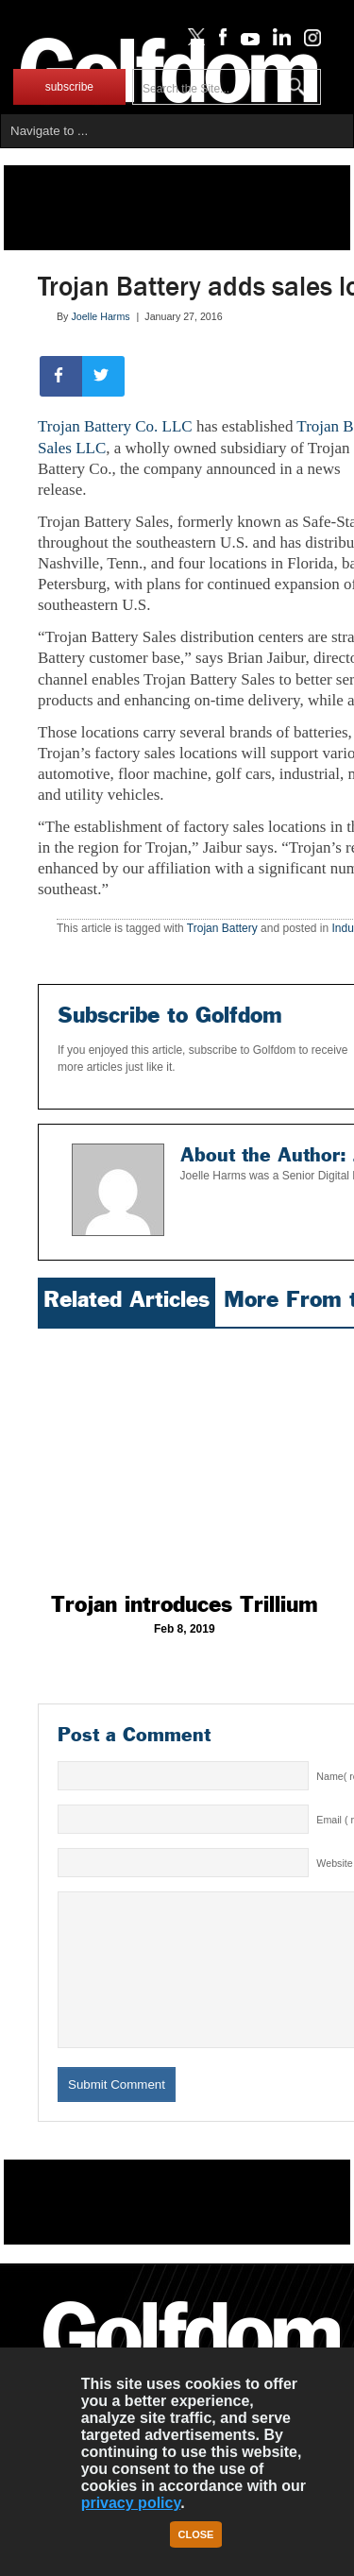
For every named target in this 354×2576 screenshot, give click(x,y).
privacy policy (131, 2503)
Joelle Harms (100, 316)
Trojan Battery (222, 928)
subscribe (69, 86)
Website (334, 1863)
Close (196, 2534)
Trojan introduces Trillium (184, 1604)
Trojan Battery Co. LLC (115, 426)
